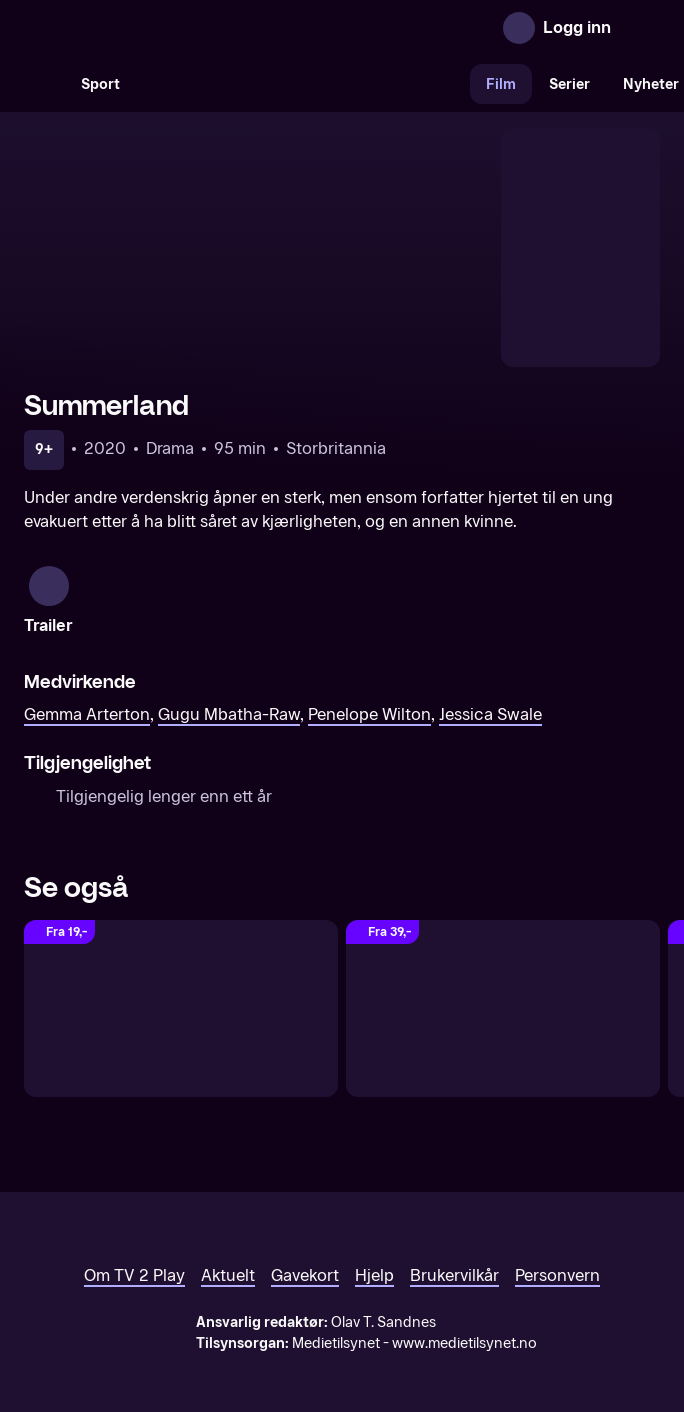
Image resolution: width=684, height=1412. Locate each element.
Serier (569, 84)
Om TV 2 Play (134, 1243)
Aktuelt (228, 1243)
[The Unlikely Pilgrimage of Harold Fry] (503, 976)
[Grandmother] (181, 976)
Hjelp (374, 1243)
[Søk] (44, 84)
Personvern (557, 1243)
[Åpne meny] (640, 28)
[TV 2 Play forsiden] (174, 28)
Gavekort (305, 1243)
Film (501, 84)
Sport (100, 84)
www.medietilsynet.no (464, 1311)
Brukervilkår (454, 1243)
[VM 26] (303, 84)
